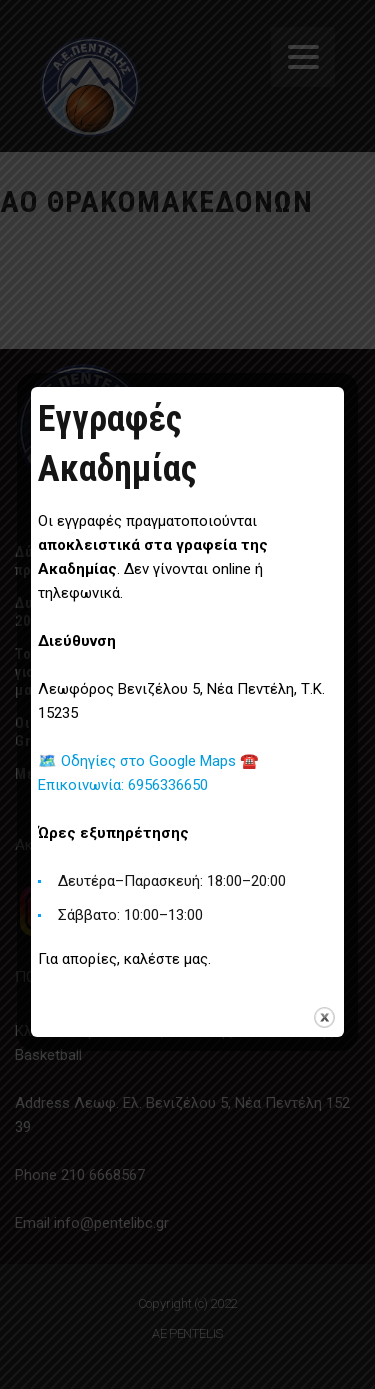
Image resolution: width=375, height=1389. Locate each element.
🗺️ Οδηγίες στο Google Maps (139, 761)
